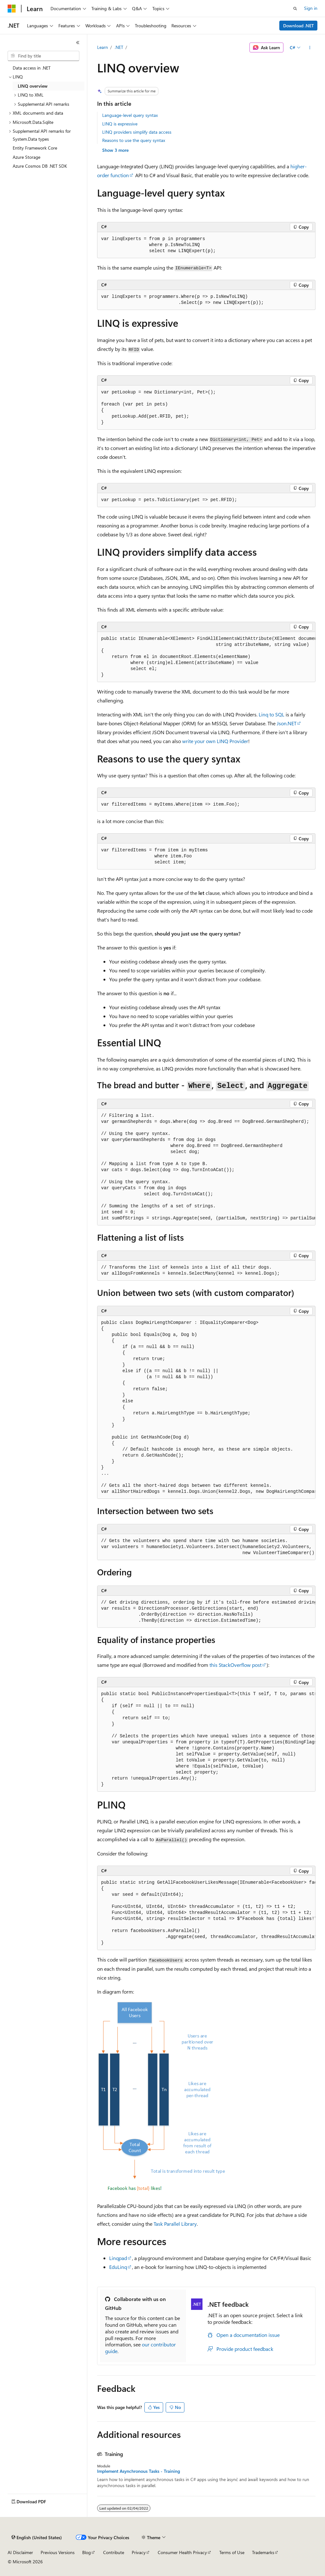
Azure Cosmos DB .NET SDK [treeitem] (40, 166)
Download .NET (298, 26)
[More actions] (309, 48)
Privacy (139, 2552)
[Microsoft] (12, 8)
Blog (86, 2552)
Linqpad (118, 2258)
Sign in (310, 8)
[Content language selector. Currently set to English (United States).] (37, 2537)
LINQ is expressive (119, 124)
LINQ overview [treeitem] (33, 86)
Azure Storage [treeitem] (26, 157)
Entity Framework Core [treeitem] (35, 148)
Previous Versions (58, 2552)
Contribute (113, 2552)
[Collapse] (77, 42)
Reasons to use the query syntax (133, 140)
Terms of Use (231, 2552)
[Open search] (295, 8)
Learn (102, 47)
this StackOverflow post (235, 1664)
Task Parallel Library (175, 2223)
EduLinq (118, 2267)
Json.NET (286, 723)
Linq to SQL (271, 714)
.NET (119, 47)
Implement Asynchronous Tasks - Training (138, 2471)
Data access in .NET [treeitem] (31, 68)
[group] (206, 657)
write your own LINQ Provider (215, 741)
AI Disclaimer (20, 2552)
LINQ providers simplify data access (136, 132)
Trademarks (263, 2552)
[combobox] (43, 56)
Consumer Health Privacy (182, 2552)
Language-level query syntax (130, 115)
